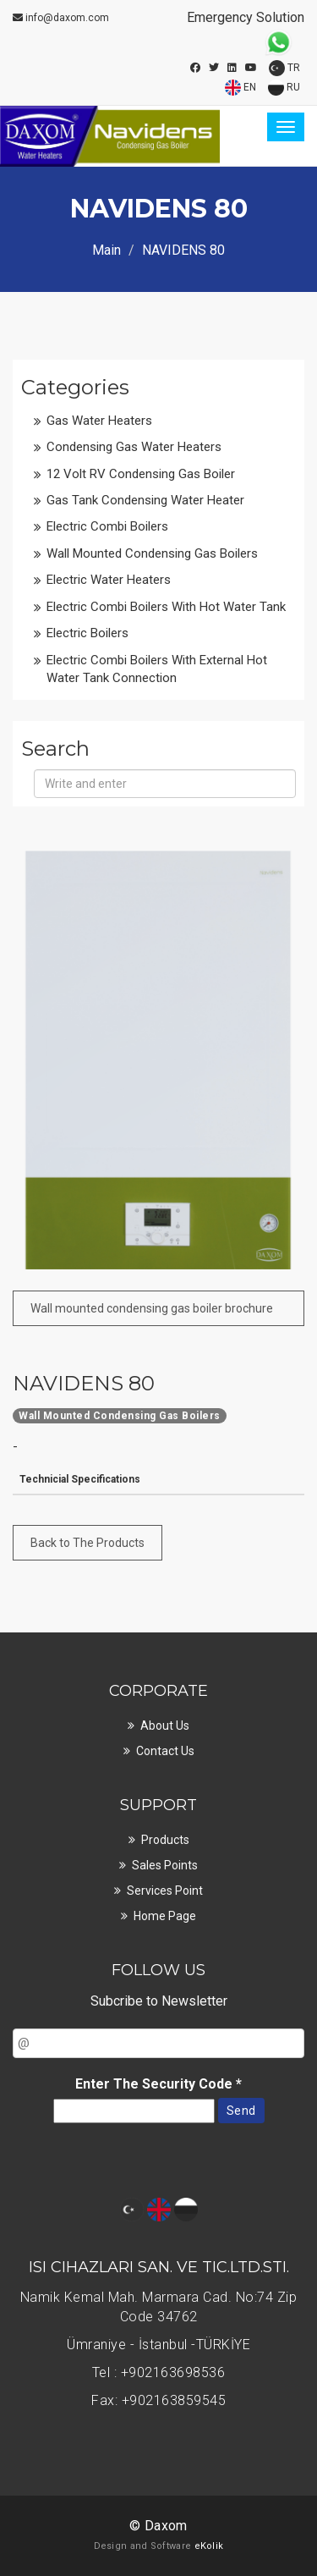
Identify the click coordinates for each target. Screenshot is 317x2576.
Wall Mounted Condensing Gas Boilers (152, 553)
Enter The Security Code (158, 2084)
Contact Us (165, 1751)
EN (240, 88)
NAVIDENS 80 (84, 1384)
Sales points (165, 1865)
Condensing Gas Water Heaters (133, 446)
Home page (165, 1916)
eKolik (209, 2545)
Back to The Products (87, 1542)
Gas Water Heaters (99, 420)
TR (284, 68)
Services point (165, 1890)
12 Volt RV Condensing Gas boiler (140, 474)
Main (106, 250)
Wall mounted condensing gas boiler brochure (151, 1308)
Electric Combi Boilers (107, 526)
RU (284, 88)
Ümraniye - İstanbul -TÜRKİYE (158, 2345)
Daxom (166, 2526)
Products (165, 1840)
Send (241, 2110)
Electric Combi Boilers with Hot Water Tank (166, 606)
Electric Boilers (87, 633)
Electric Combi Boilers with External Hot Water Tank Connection (156, 668)
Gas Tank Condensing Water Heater (145, 500)
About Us (164, 1725)
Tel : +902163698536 (159, 2372)
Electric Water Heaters (108, 579)
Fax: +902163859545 (158, 2400)
